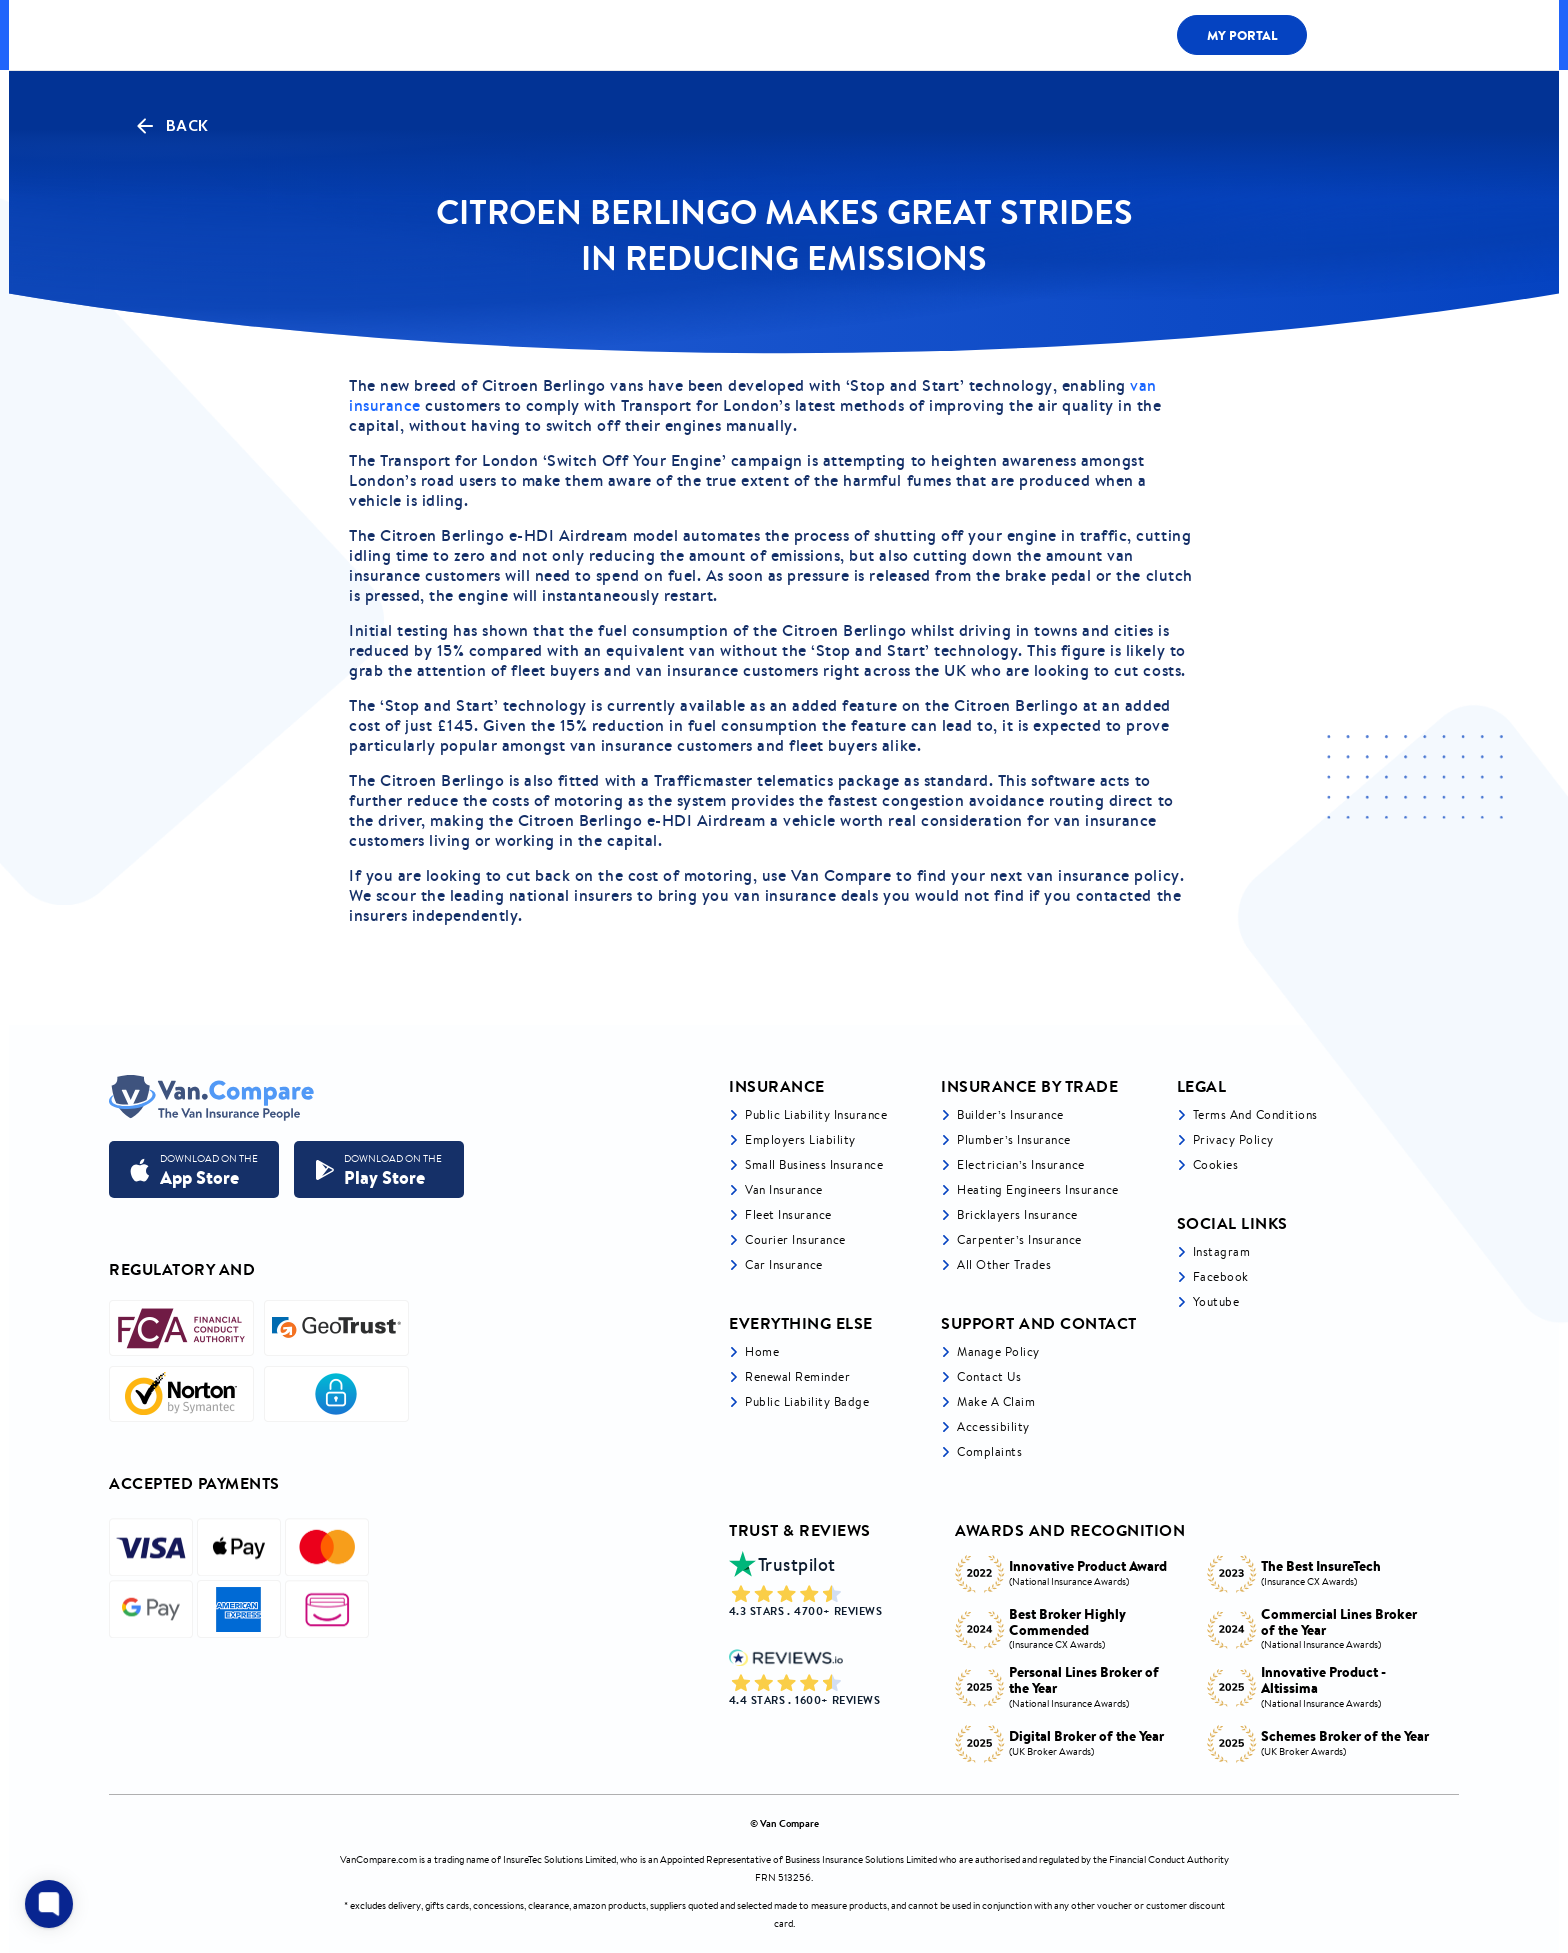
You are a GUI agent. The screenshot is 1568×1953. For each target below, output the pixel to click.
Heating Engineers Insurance (1038, 1189)
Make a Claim (996, 1401)
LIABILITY (862, 35)
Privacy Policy (1233, 1139)
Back (171, 126)
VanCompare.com (378, 1859)
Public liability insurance (816, 1114)
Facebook (1221, 1276)
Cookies (1216, 1164)
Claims (1047, 35)
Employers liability (800, 1139)
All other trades (1004, 1264)
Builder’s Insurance (1010, 1114)
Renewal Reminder (797, 1376)
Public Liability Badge (807, 1401)
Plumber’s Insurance (1014, 1139)
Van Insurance (784, 1189)
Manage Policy (998, 1351)
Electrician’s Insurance (1021, 1164)
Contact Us (989, 1376)
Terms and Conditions (1255, 1114)
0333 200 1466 (1388, 35)
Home (762, 1351)
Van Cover (750, 34)
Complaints (989, 1451)
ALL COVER (470, 34)
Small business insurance (814, 1164)
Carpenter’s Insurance (1019, 1239)
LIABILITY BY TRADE (609, 34)
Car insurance (784, 1264)
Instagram (1222, 1251)
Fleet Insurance (788, 1214)
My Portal (1242, 35)
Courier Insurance (795, 1239)
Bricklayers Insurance (1017, 1214)
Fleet (956, 35)
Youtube (1216, 1301)
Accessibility (993, 1426)
